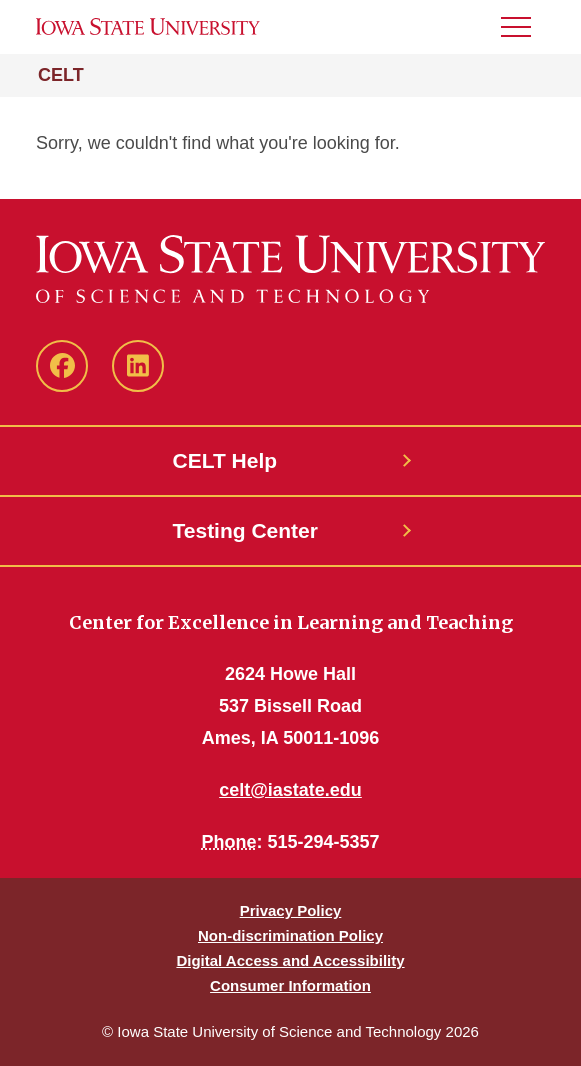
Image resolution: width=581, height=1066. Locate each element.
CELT (61, 75)
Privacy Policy (291, 910)
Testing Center (245, 530)
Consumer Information (290, 985)
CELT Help (225, 460)
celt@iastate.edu (290, 790)
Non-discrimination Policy (290, 935)
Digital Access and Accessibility (290, 960)
